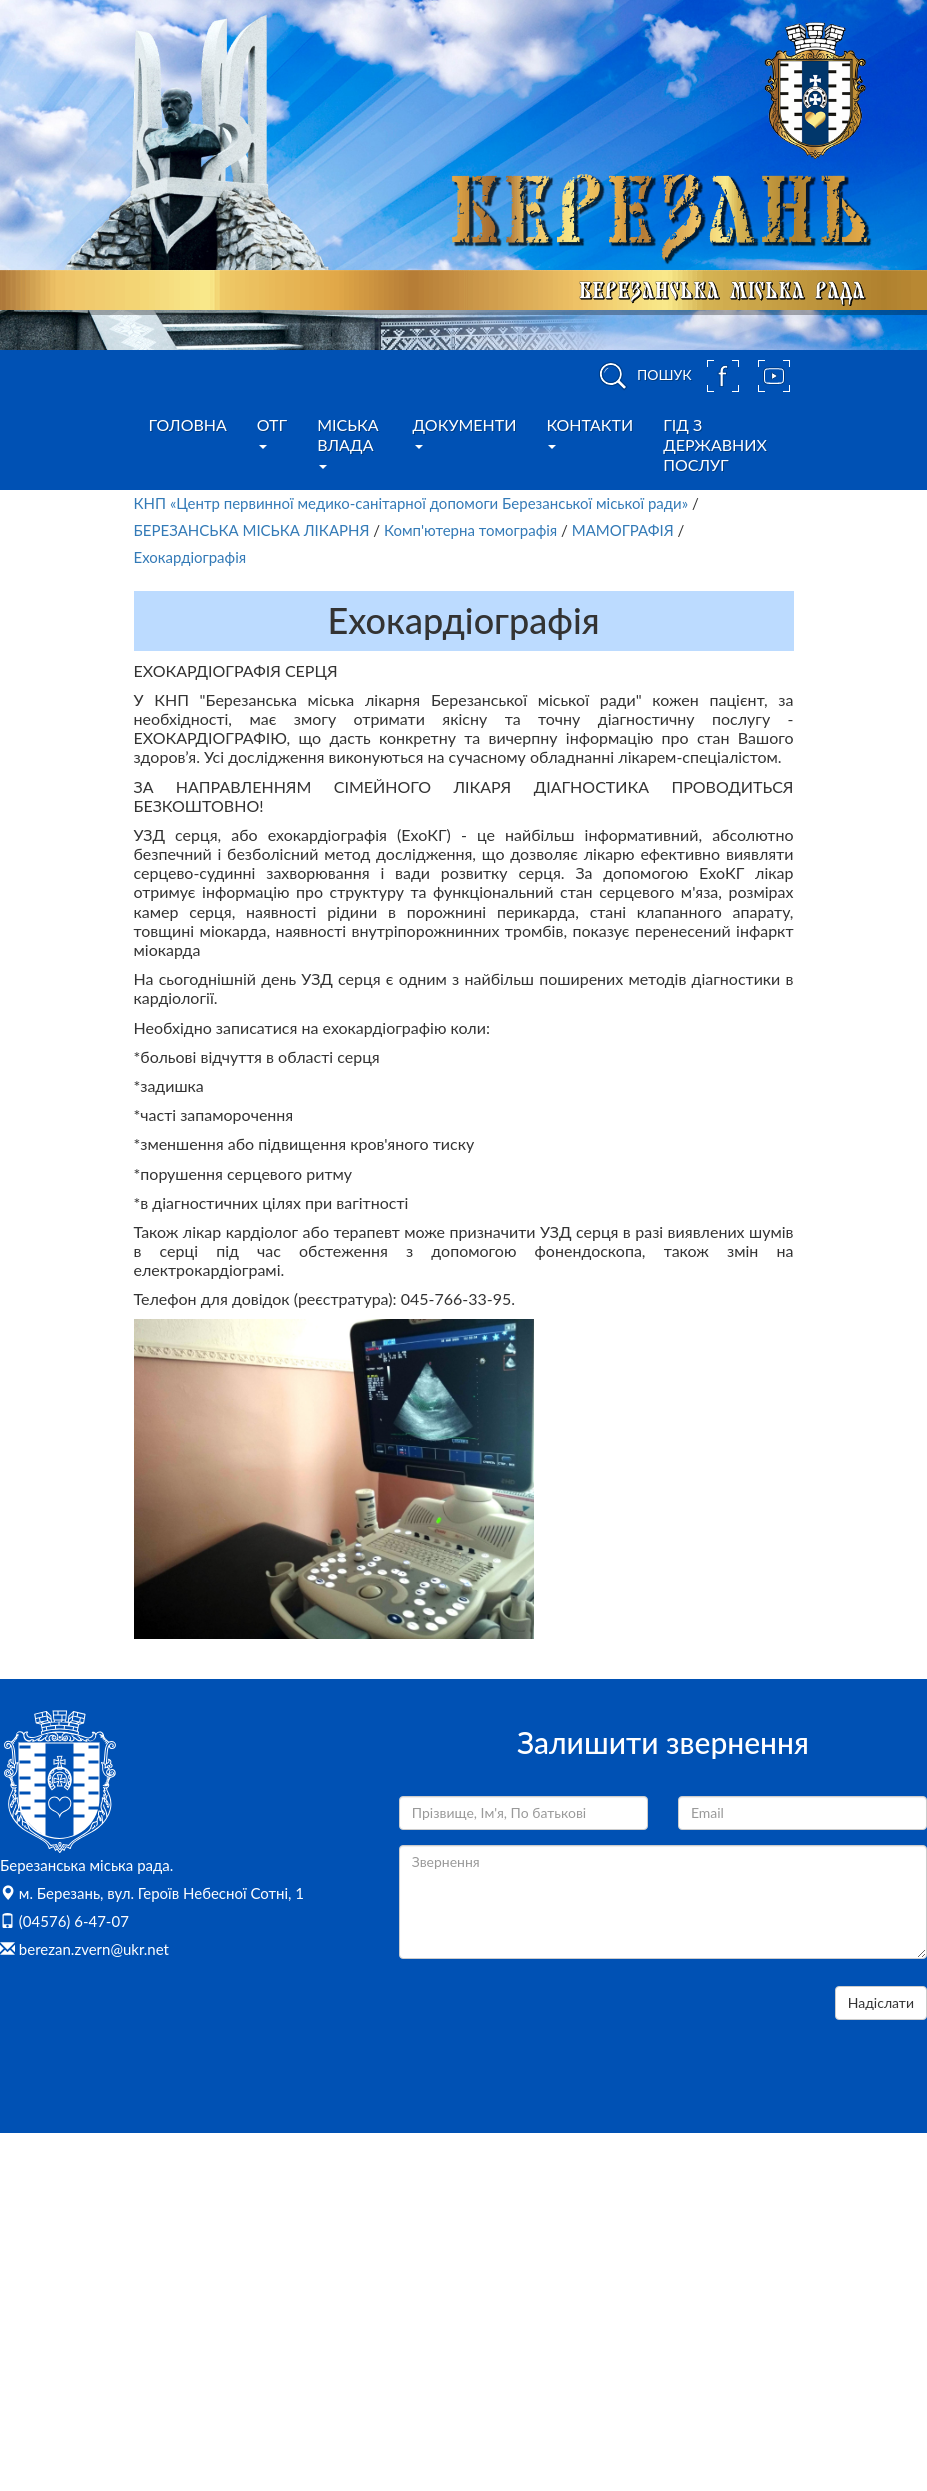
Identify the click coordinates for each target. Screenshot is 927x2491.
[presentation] (551, 2025)
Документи (465, 432)
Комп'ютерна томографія (470, 530)
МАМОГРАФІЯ (623, 530)
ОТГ (272, 432)
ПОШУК (642, 376)
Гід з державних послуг (715, 444)
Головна (188, 424)
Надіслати (881, 2002)
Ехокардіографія (190, 557)
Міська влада (347, 442)
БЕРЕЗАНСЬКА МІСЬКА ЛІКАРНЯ (254, 530)
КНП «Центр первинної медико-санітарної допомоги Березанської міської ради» (411, 503)
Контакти (589, 432)
